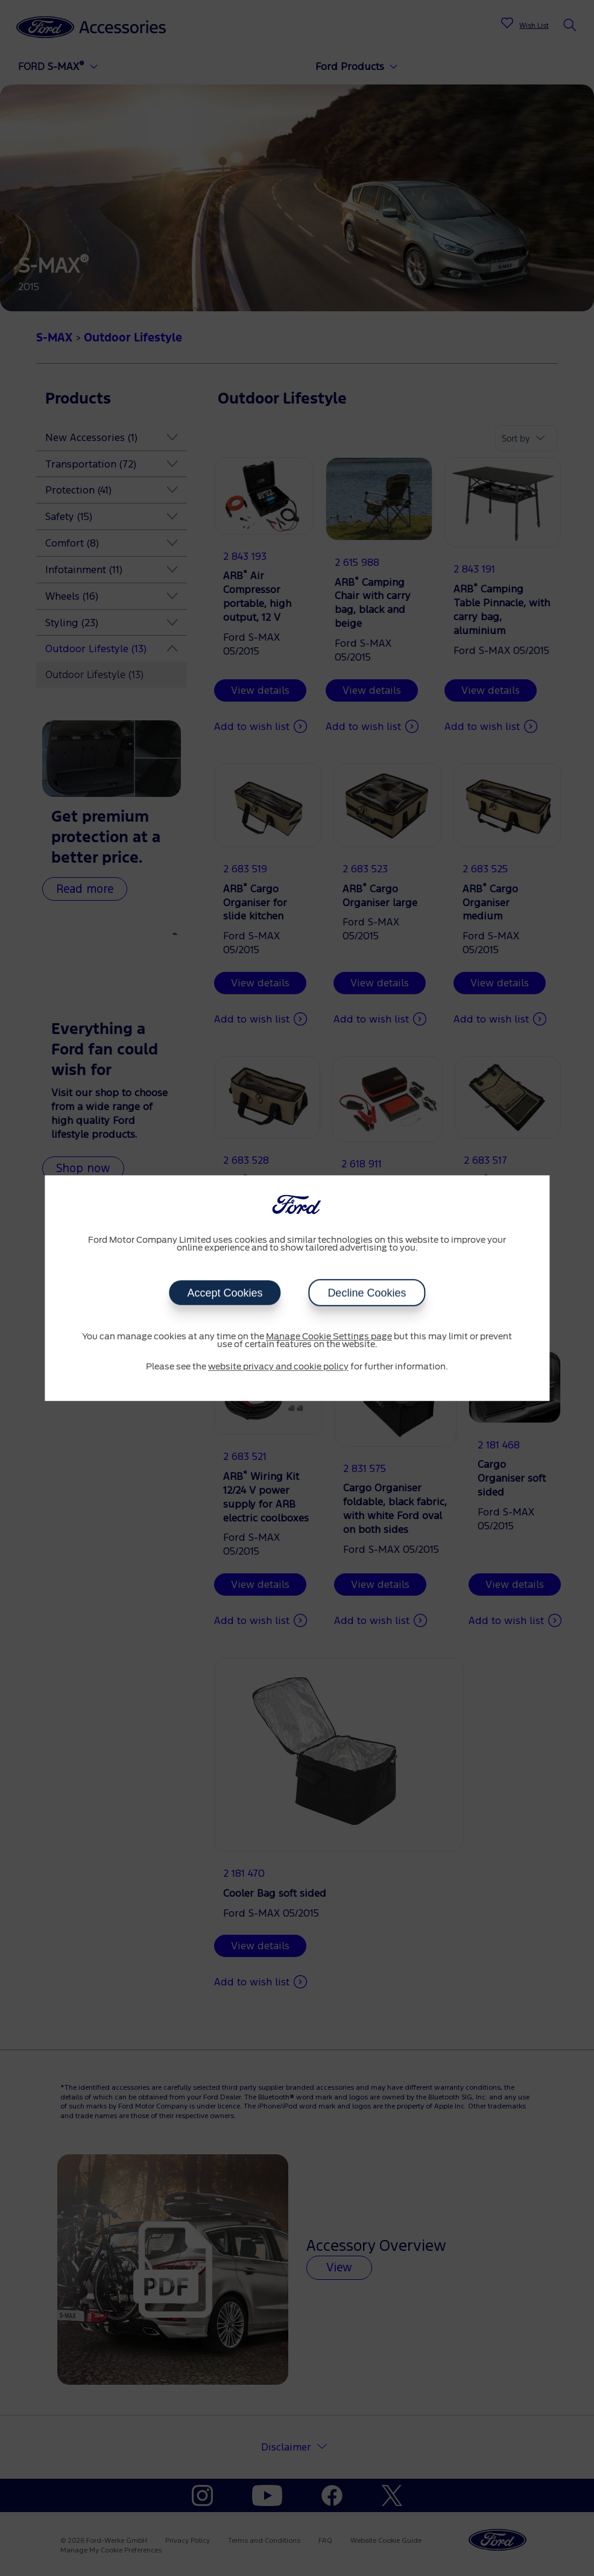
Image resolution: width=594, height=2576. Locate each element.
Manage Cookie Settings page (329, 1337)
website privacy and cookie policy (278, 1367)
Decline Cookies (366, 1293)
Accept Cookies (224, 1293)
